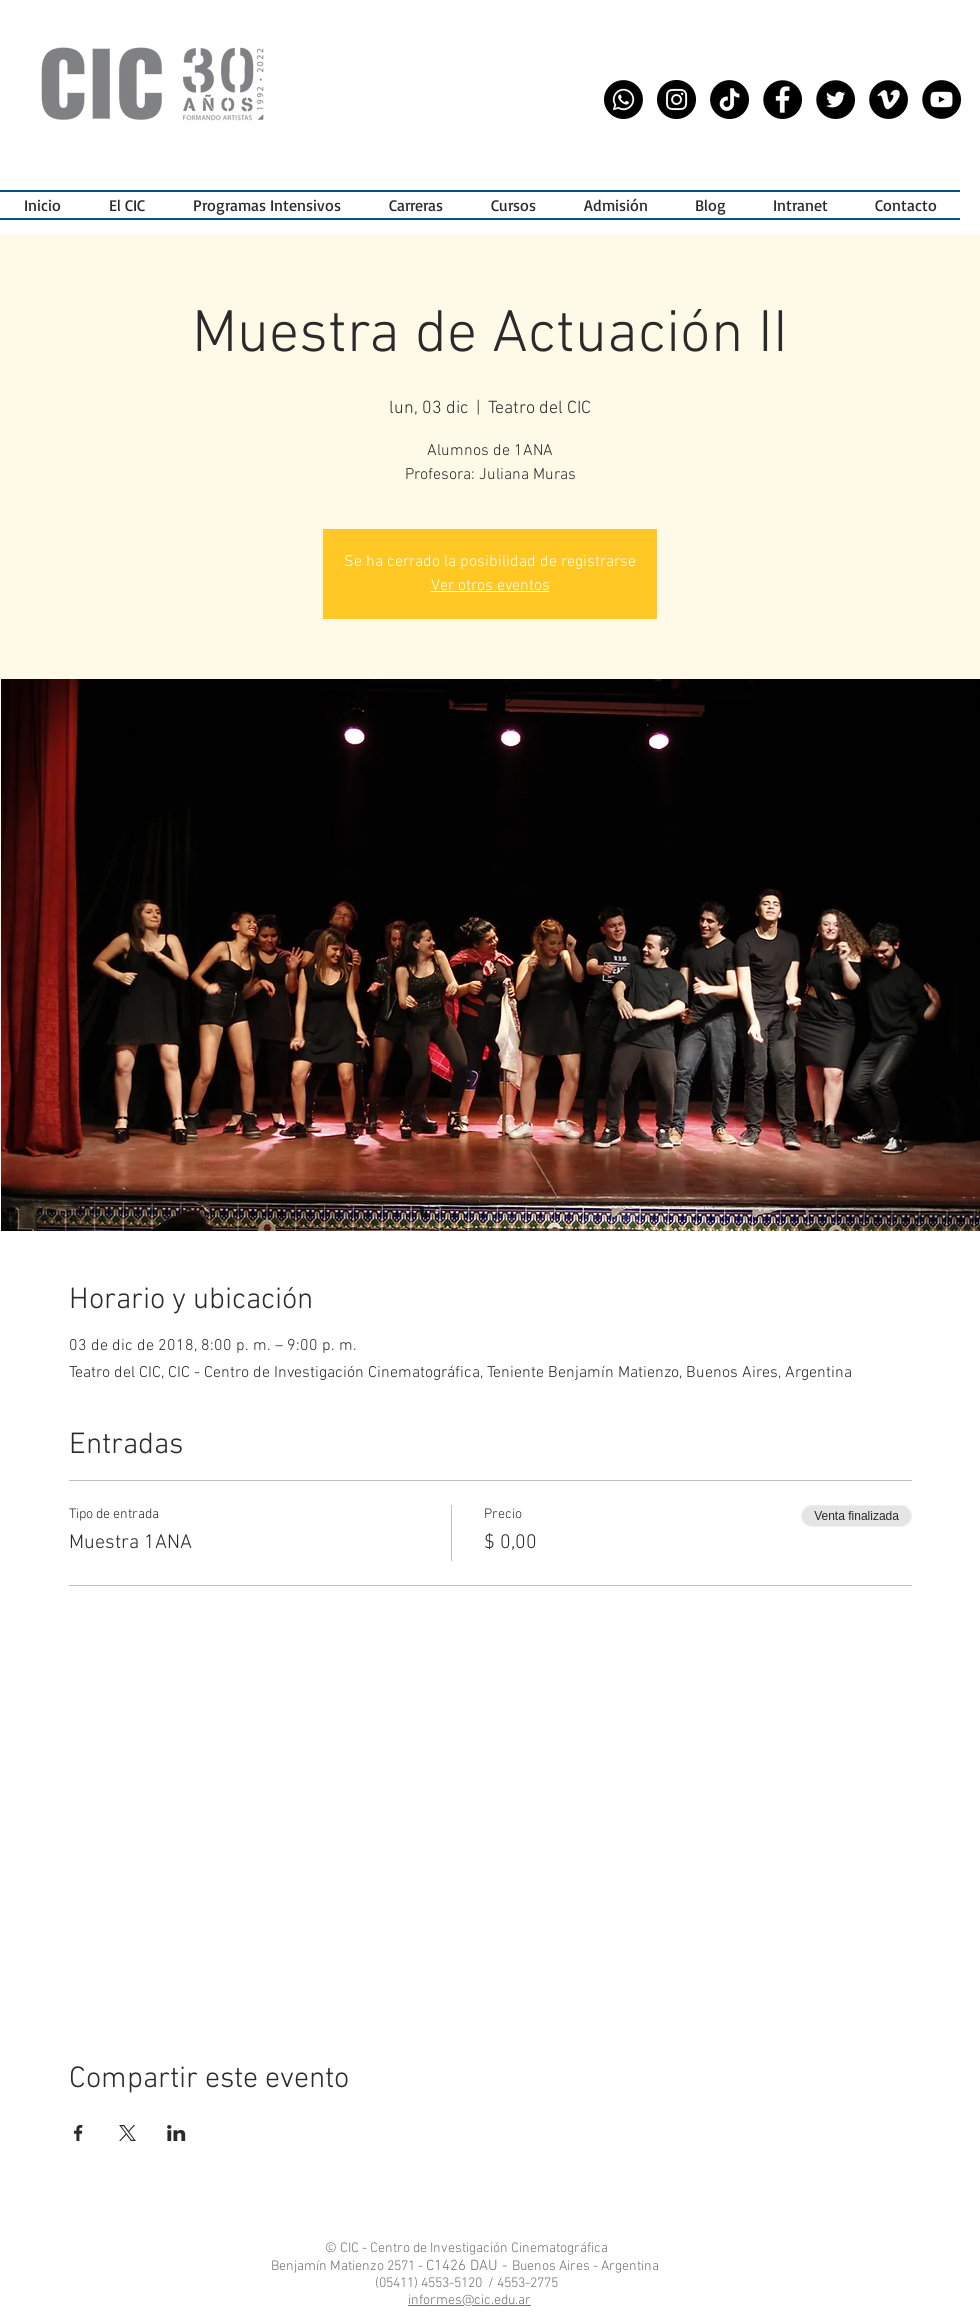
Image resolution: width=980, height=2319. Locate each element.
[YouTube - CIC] (941, 99)
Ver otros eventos (490, 586)
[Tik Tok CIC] (729, 99)
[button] (267, 205)
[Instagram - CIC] (676, 99)
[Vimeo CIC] (888, 99)
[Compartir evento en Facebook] (78, 2133)
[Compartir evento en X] (127, 2133)
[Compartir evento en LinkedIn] (176, 2133)
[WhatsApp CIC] (623, 99)
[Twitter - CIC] (835, 99)
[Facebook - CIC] (782, 99)
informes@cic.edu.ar (469, 2300)
